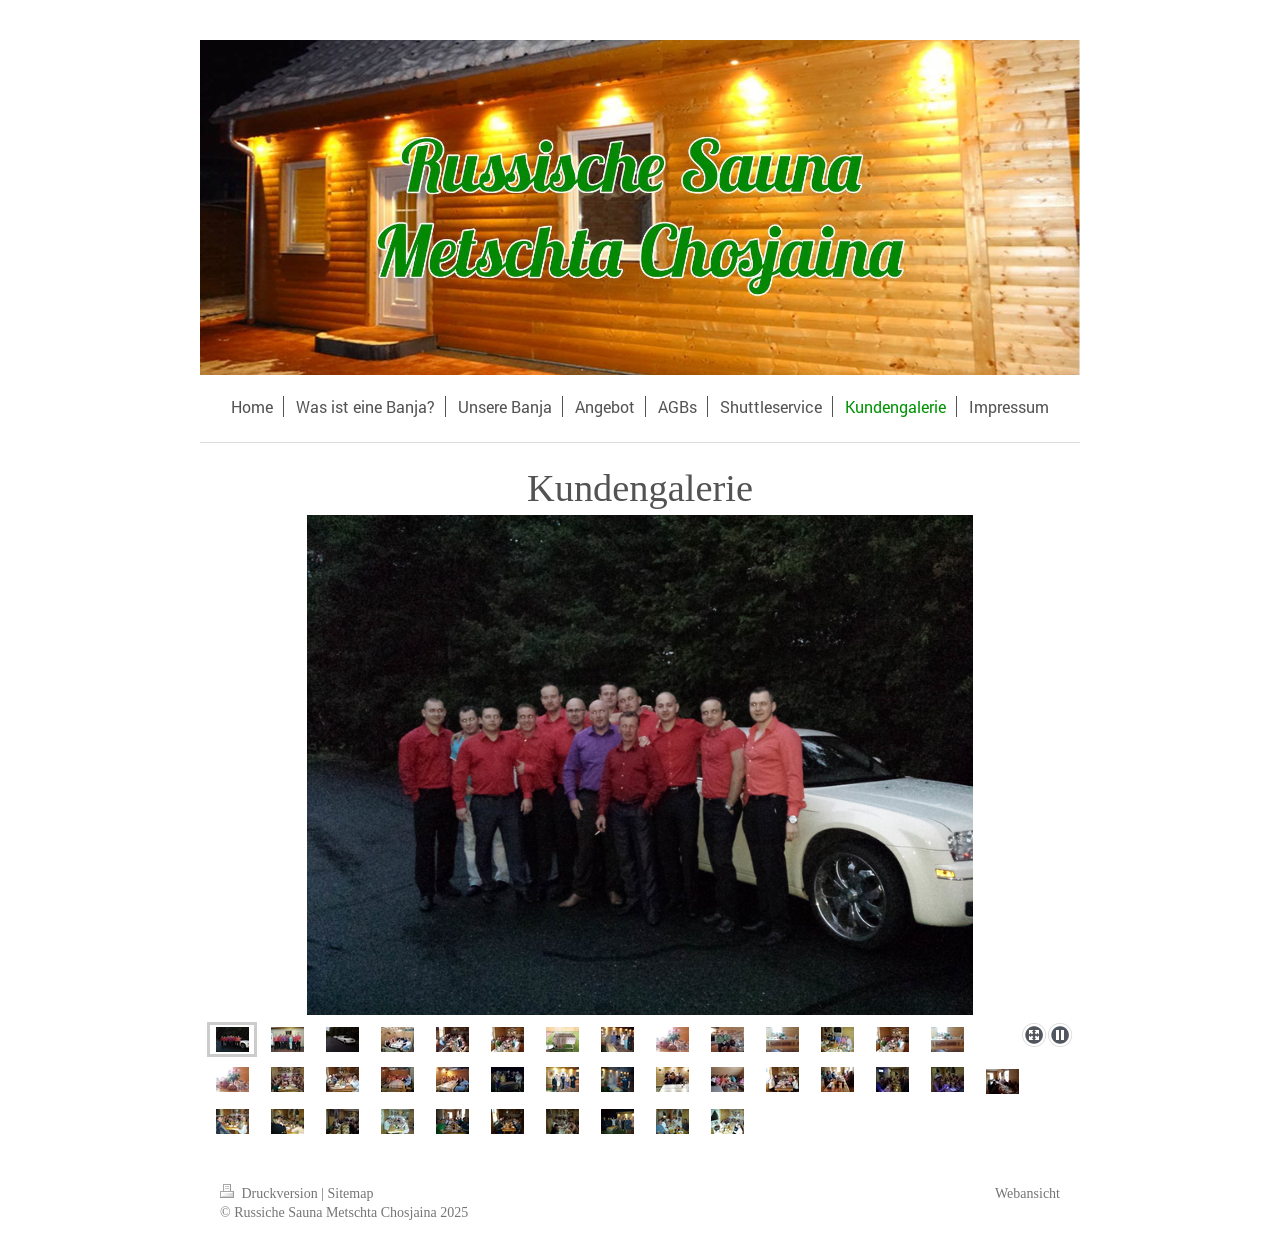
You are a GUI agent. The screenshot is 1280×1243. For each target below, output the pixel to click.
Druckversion (270, 1193)
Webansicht (1027, 1193)
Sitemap (351, 1193)
